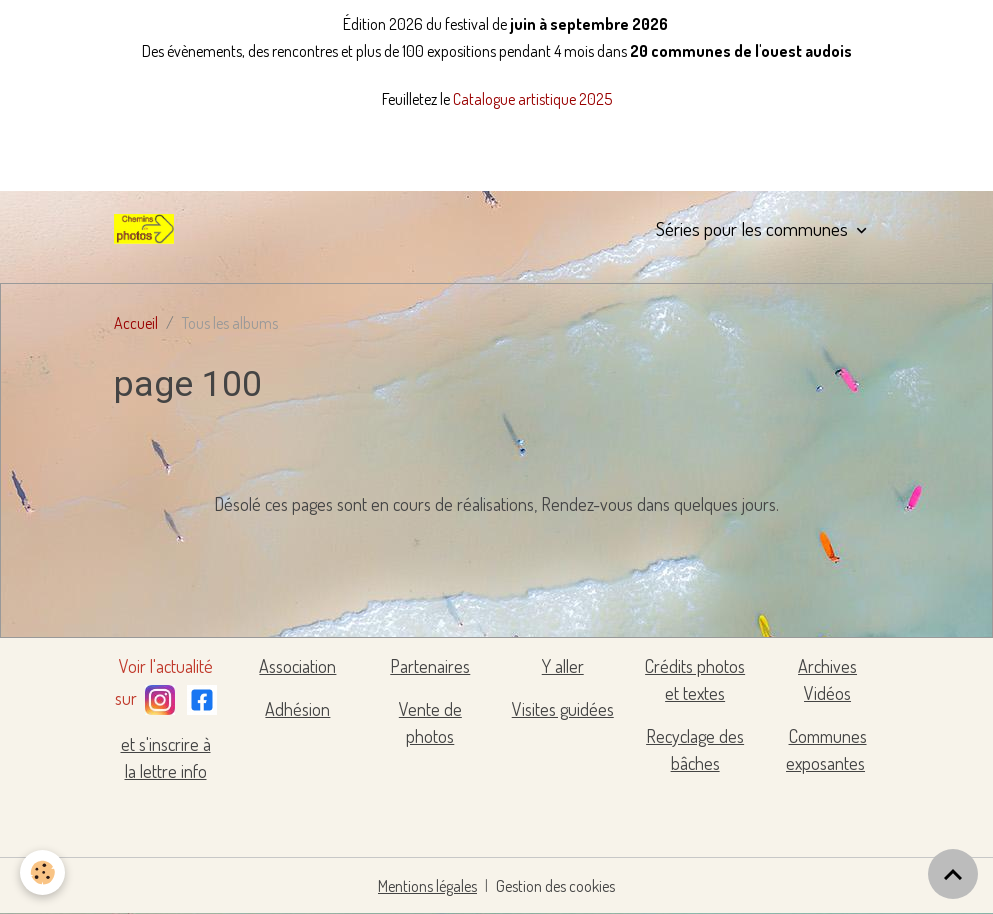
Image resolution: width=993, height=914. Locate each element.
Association (297, 666)
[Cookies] (42, 872)
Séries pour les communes (754, 228)
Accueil (136, 323)
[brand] (148, 229)
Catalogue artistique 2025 (532, 99)
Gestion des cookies (555, 886)
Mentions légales (427, 886)
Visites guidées (563, 709)
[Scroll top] (953, 874)
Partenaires (430, 666)
